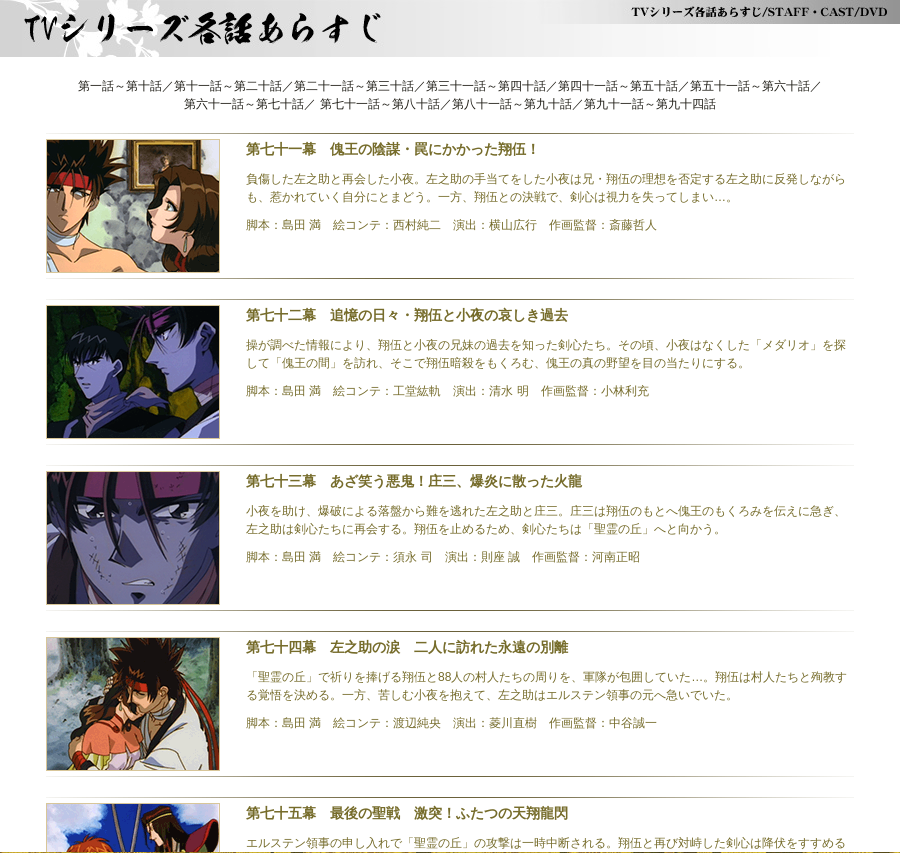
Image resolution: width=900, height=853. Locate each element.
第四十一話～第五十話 (618, 86)
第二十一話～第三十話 (354, 86)
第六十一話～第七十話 (244, 104)
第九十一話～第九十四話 (650, 104)
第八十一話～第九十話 (512, 104)
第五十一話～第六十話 (750, 86)
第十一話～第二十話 (228, 86)
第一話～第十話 (120, 86)
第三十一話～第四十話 (486, 86)
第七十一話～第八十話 (380, 104)
